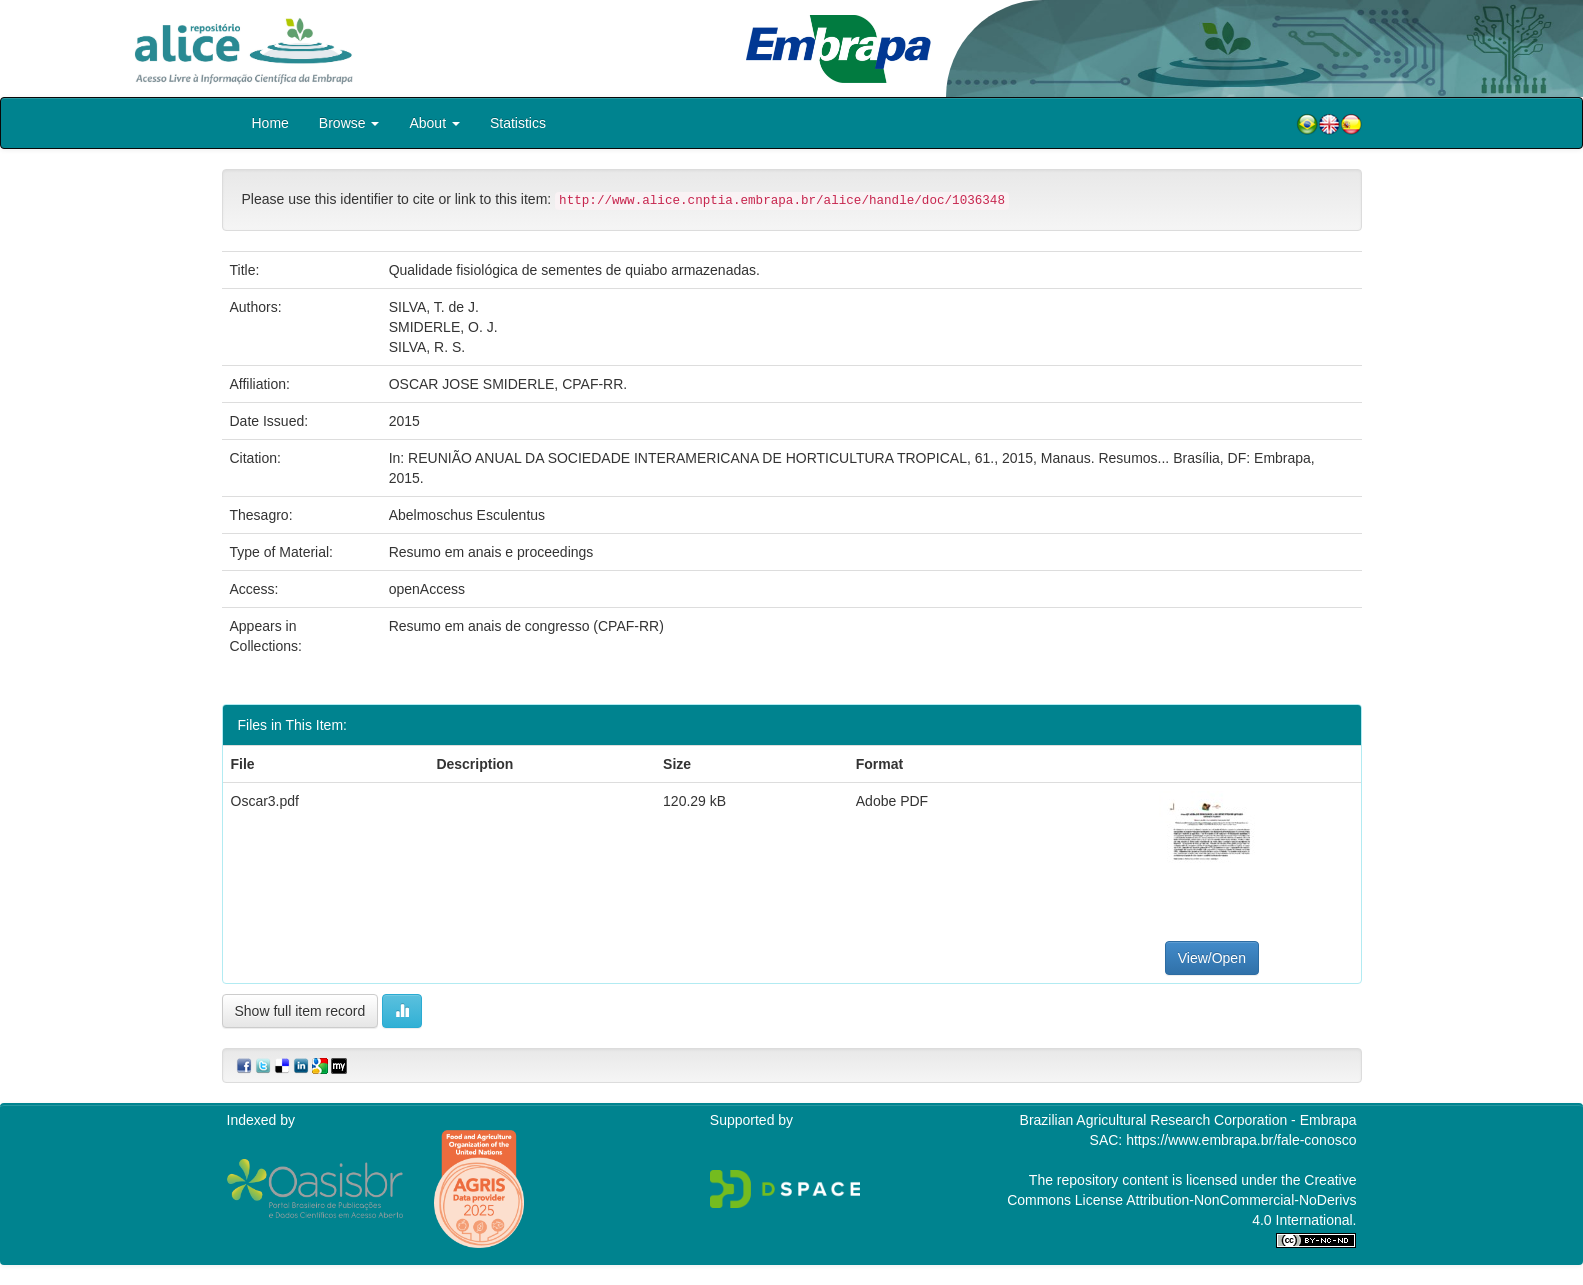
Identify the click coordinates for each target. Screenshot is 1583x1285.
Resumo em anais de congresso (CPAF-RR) (526, 626)
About (434, 123)
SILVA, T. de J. (434, 307)
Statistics (518, 123)
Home (270, 123)
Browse (349, 123)
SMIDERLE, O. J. (443, 327)
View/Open (1212, 958)
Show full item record (300, 1011)
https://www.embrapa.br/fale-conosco (1241, 1140)
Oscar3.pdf (265, 801)
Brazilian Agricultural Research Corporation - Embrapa (1188, 1120)
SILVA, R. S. (427, 347)
